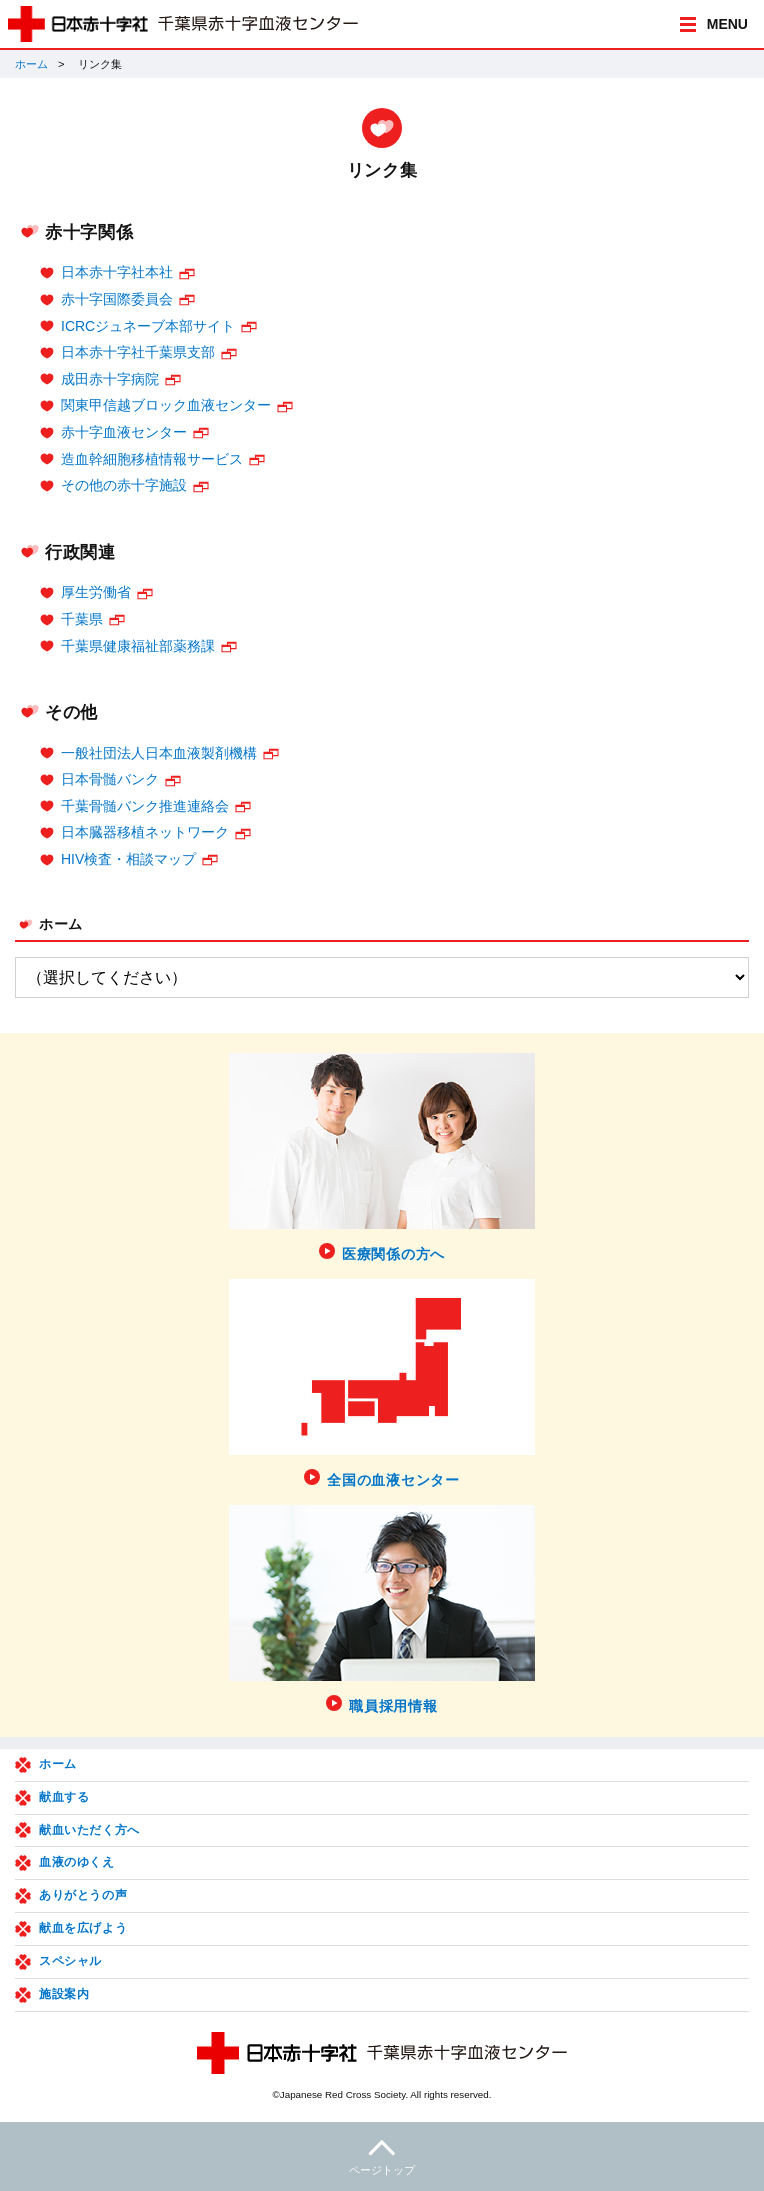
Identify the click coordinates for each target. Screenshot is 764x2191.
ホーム (31, 64)
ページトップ (382, 2154)
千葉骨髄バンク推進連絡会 (145, 806)
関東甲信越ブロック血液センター (166, 405)
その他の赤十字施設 (124, 485)
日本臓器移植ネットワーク (145, 832)
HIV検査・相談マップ (128, 859)
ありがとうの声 (83, 1895)
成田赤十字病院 (110, 379)
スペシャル (70, 1961)
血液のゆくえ (77, 1862)
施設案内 (64, 1994)
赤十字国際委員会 (117, 299)
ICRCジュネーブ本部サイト (148, 326)
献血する (64, 1797)
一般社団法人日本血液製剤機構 (159, 753)
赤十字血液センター (124, 432)
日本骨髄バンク (110, 779)
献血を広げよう (83, 1928)
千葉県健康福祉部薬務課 (138, 646)
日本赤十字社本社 (117, 272)
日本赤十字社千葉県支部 (138, 352)
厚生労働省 (96, 592)
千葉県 (82, 619)
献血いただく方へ (89, 1830)
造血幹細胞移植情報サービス (152, 459)
